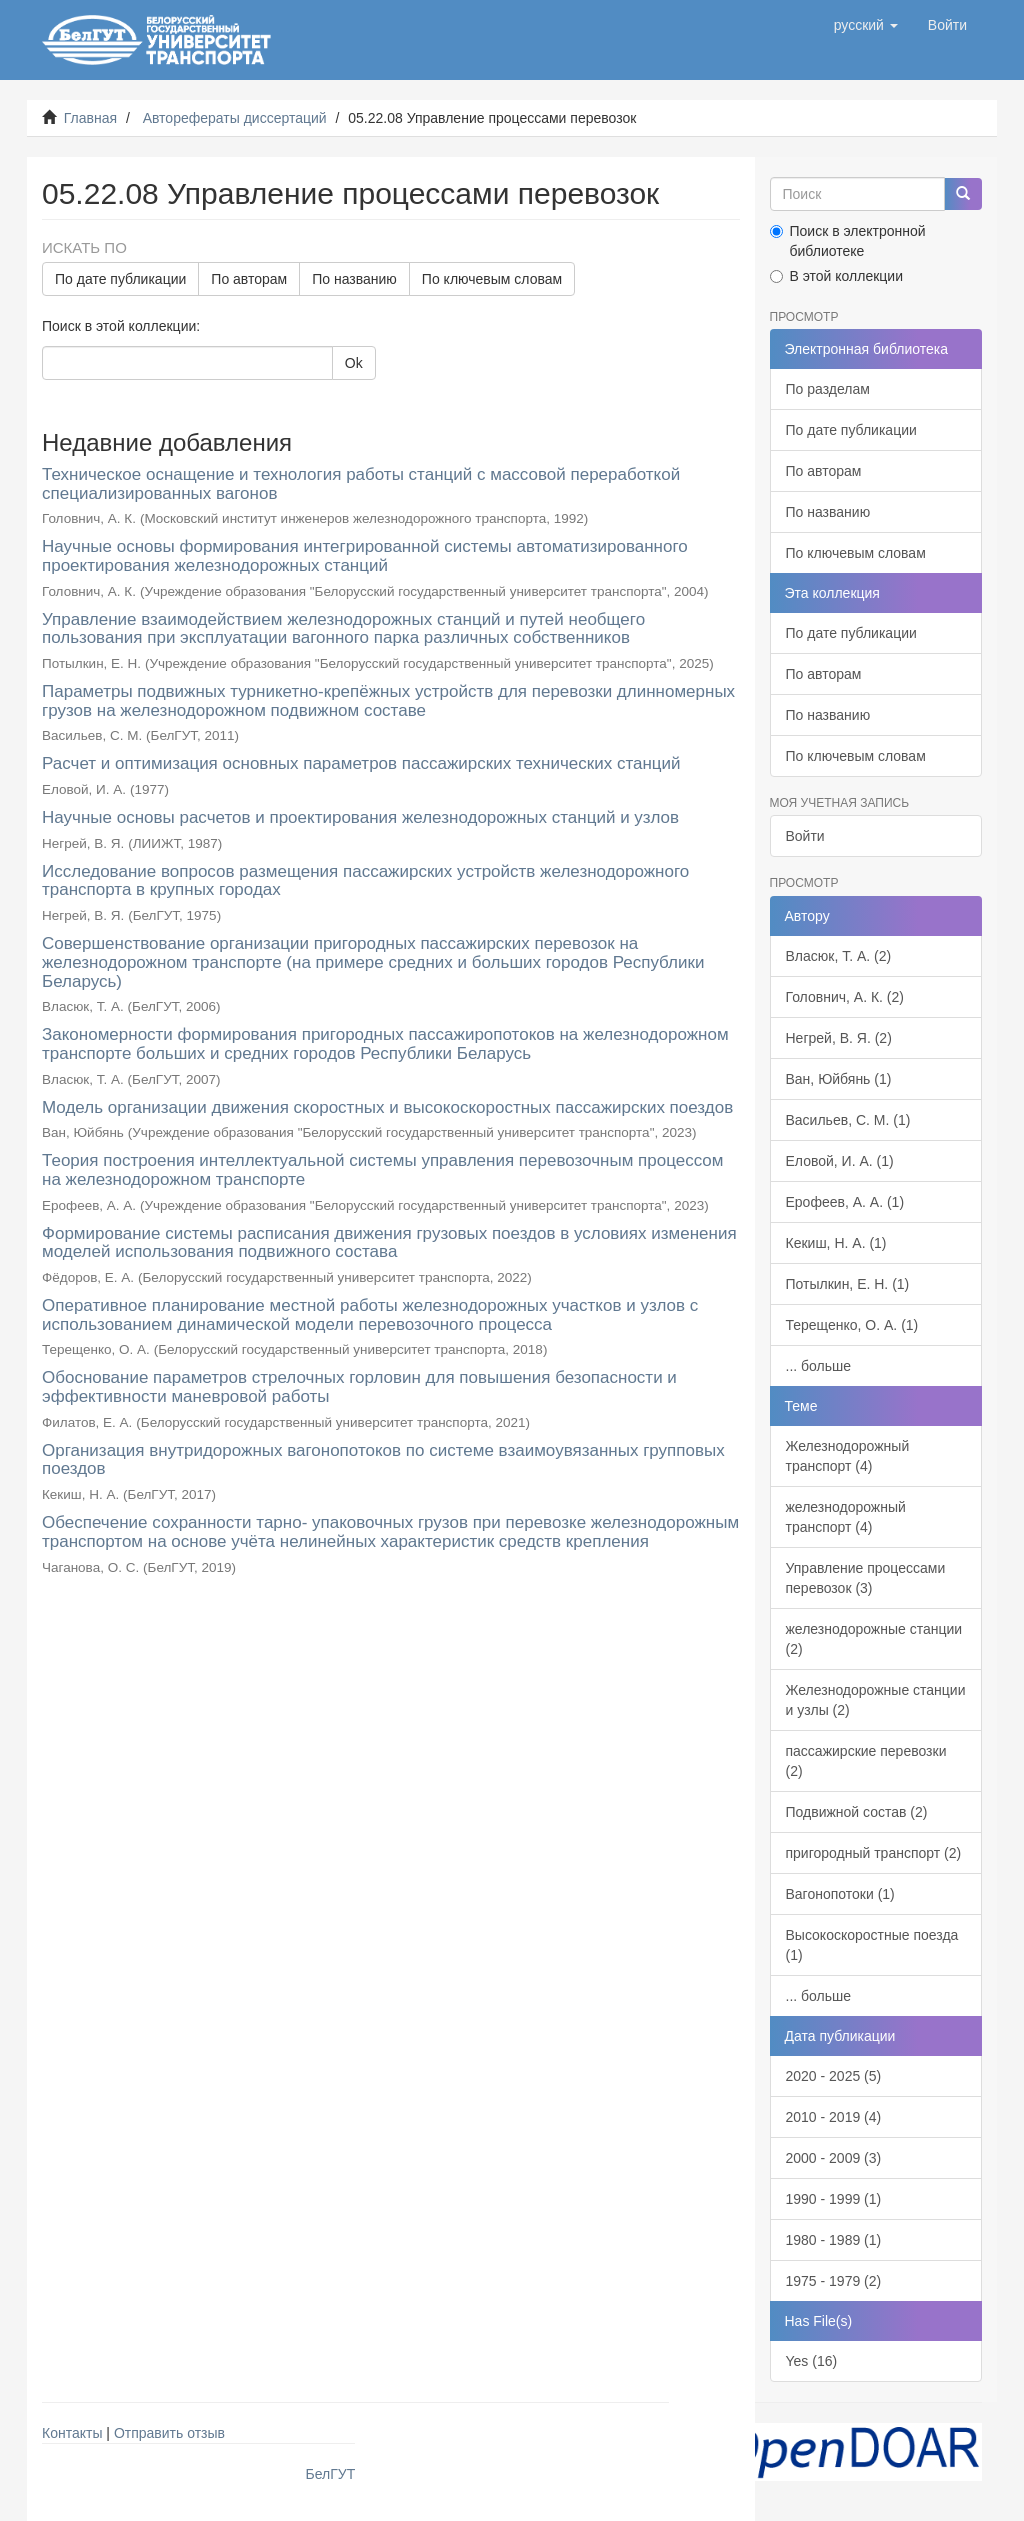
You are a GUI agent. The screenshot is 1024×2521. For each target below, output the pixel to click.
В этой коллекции (836, 276)
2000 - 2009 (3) (834, 2158)
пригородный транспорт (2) (874, 1853)
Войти (805, 836)
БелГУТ (331, 2474)
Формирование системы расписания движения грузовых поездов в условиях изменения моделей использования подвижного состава (389, 1243)
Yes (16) (812, 2361)
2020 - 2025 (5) (834, 2076)
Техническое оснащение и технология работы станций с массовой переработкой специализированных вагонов (361, 484)
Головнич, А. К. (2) (845, 997)
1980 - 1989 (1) (834, 2240)
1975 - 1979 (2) (834, 2281)
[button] (866, 25)
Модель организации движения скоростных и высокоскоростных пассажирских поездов (387, 1107)
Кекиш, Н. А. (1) (836, 1243)
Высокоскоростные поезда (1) (872, 1945)
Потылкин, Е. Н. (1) (848, 1284)
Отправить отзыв (169, 2433)
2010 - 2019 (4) (834, 2117)
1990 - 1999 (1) (834, 2199)
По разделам (828, 389)
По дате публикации (120, 279)
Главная (90, 118)
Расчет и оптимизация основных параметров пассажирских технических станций (361, 763)
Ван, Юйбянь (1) (839, 1079)
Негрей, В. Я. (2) (839, 1038)
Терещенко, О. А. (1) (852, 1325)
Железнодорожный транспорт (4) (848, 1456)
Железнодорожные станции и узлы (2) (876, 1700)
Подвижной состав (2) (857, 1812)
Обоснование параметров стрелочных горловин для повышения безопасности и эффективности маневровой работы (359, 1387)
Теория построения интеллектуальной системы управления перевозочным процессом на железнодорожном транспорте (383, 1170)
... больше (819, 1366)
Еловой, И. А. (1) (840, 1161)
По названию (354, 279)
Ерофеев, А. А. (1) (845, 1202)
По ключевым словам (492, 279)
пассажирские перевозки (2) (866, 1761)
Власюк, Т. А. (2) (839, 956)
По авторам (249, 279)
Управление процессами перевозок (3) (866, 1578)
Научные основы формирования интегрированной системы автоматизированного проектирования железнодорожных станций (365, 556)
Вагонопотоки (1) (840, 1894)
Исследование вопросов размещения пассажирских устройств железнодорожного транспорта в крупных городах (365, 881)
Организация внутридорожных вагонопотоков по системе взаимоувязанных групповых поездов (383, 1460)
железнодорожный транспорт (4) (846, 1517)
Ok (354, 363)
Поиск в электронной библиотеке (848, 241)
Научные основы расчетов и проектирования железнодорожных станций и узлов (360, 817)
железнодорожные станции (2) (874, 1639)
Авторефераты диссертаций (235, 118)
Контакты (72, 2433)
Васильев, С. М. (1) (848, 1120)
